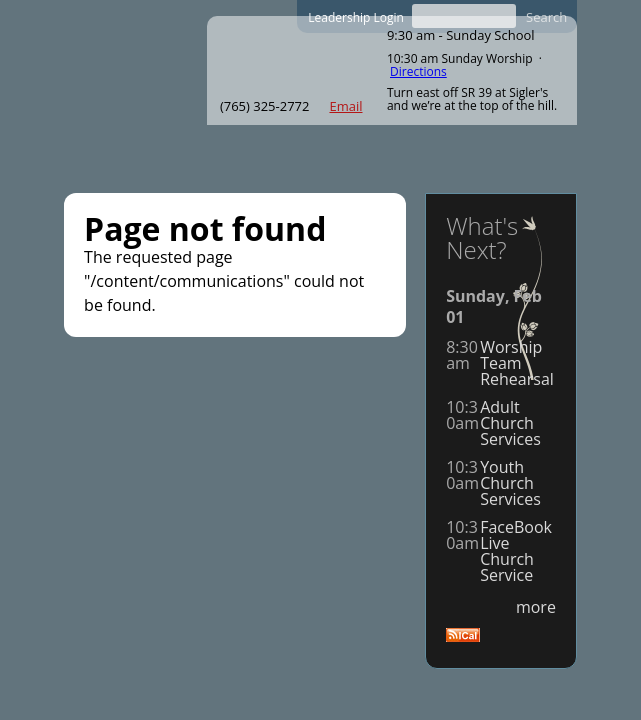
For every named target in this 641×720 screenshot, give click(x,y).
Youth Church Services (510, 483)
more (536, 607)
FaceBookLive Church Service (516, 551)
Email (345, 106)
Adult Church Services (510, 423)
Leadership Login (356, 17)
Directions (418, 71)
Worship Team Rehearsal (517, 363)
